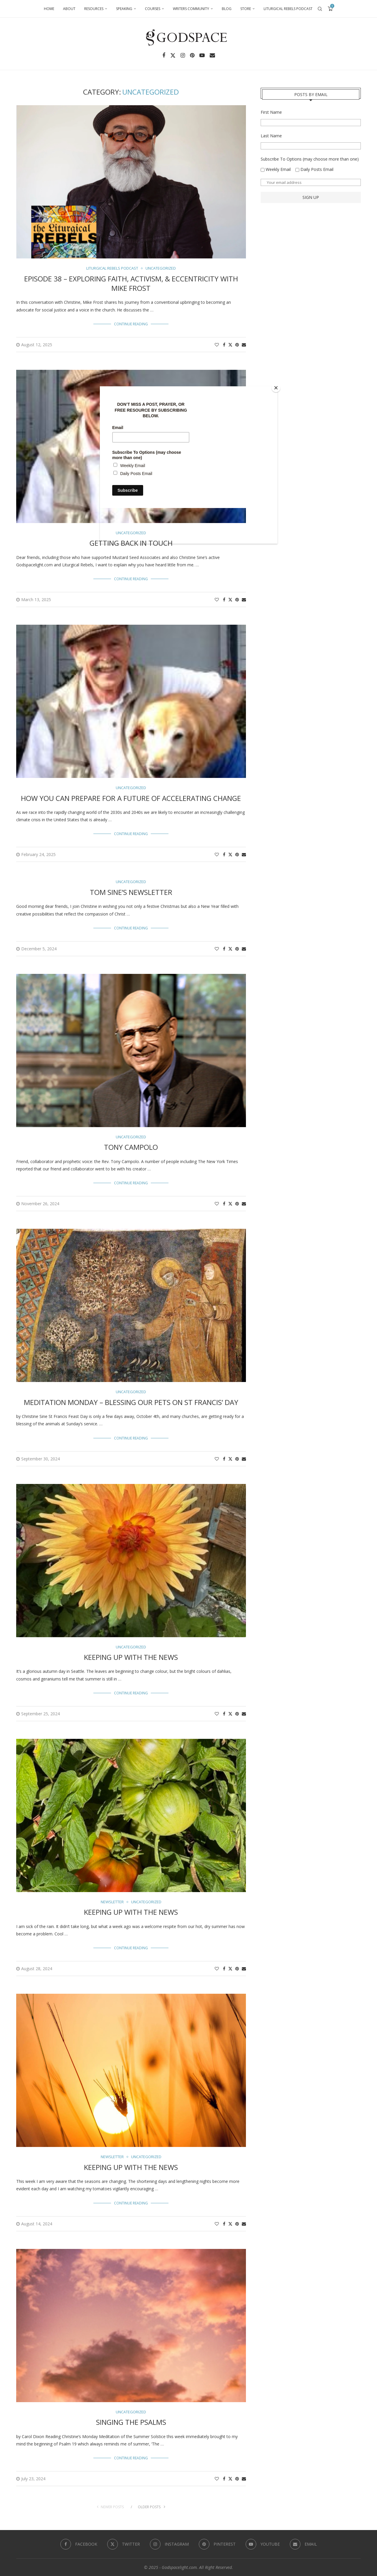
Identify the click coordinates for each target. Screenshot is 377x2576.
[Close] (276, 387)
